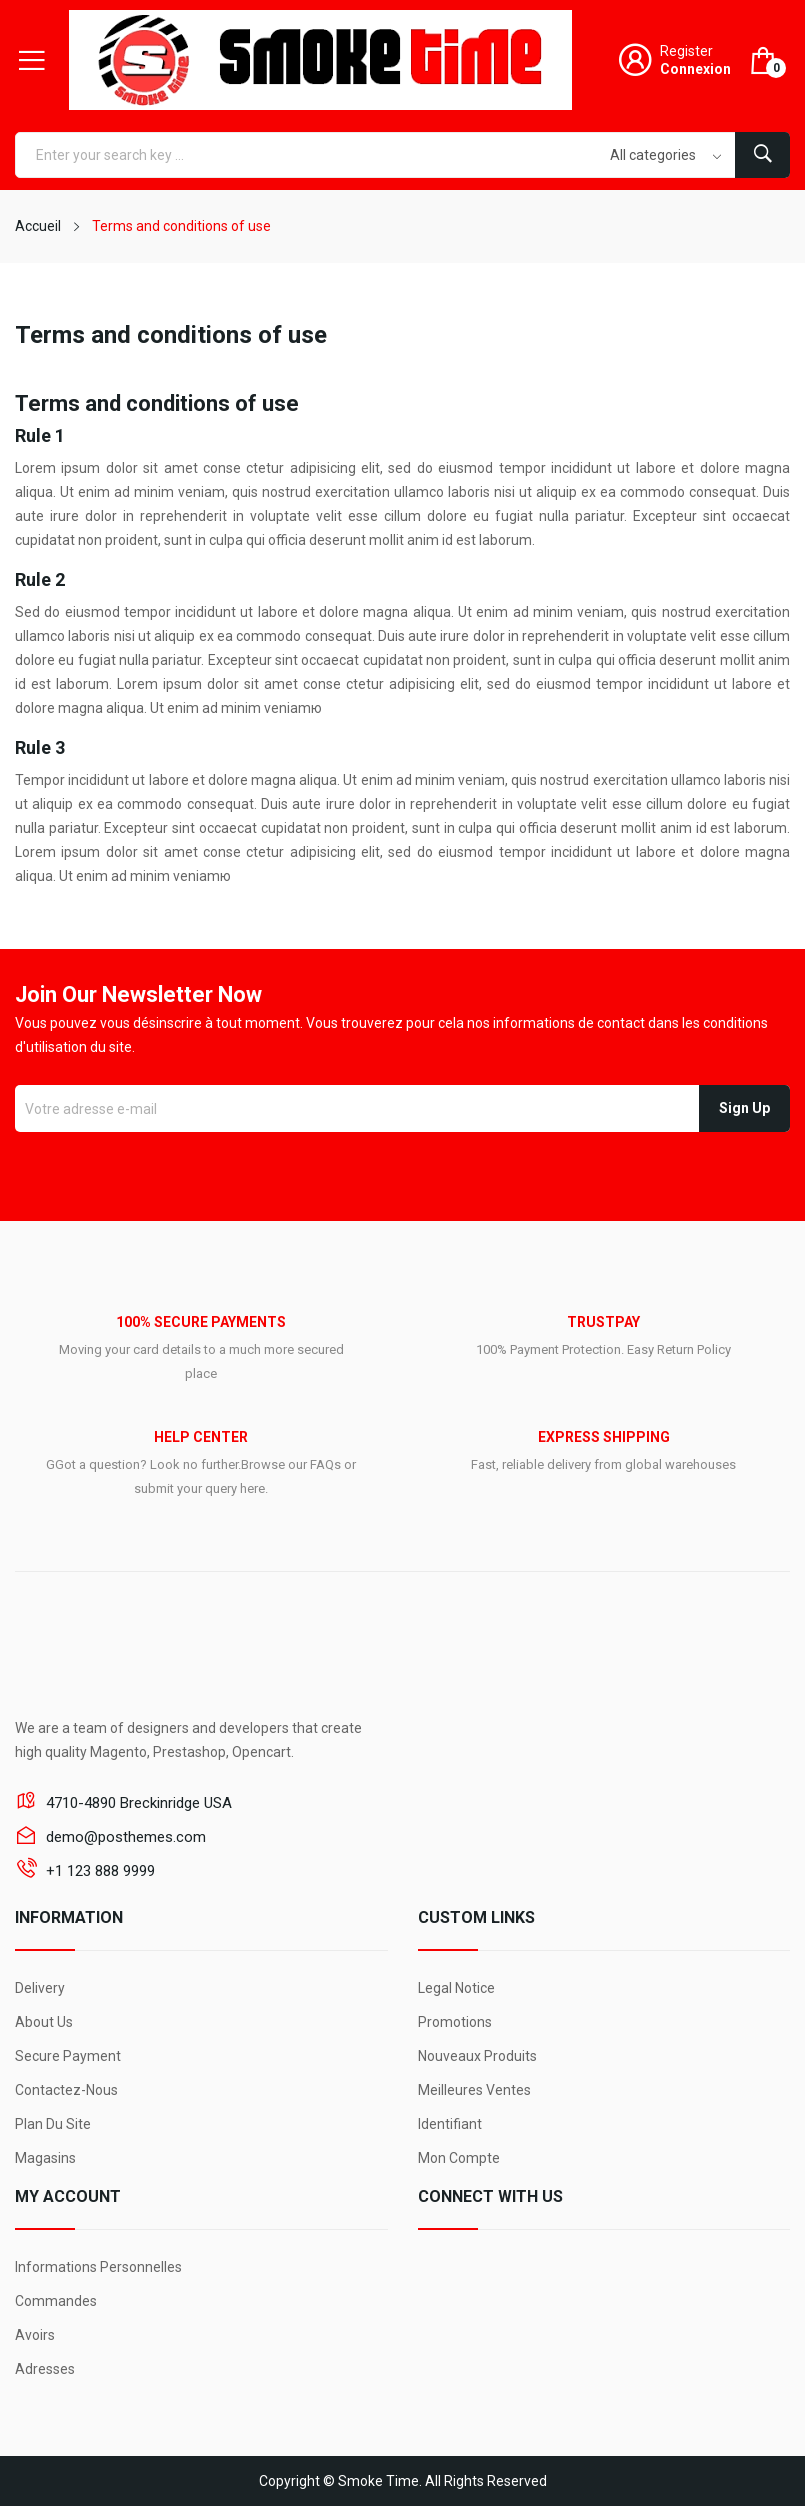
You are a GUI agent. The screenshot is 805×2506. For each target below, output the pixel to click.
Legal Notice (456, 1988)
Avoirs (35, 2335)
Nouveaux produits (477, 2056)
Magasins (45, 2158)
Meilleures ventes (474, 2090)
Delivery (40, 1988)
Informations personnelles (98, 2267)
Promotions (455, 2022)
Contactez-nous (66, 2090)
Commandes (56, 2301)
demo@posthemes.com (126, 1837)
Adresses (45, 2369)
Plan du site (53, 2124)
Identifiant (450, 2124)
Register (686, 51)
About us (44, 2022)
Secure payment (68, 2056)
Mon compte (459, 2158)
